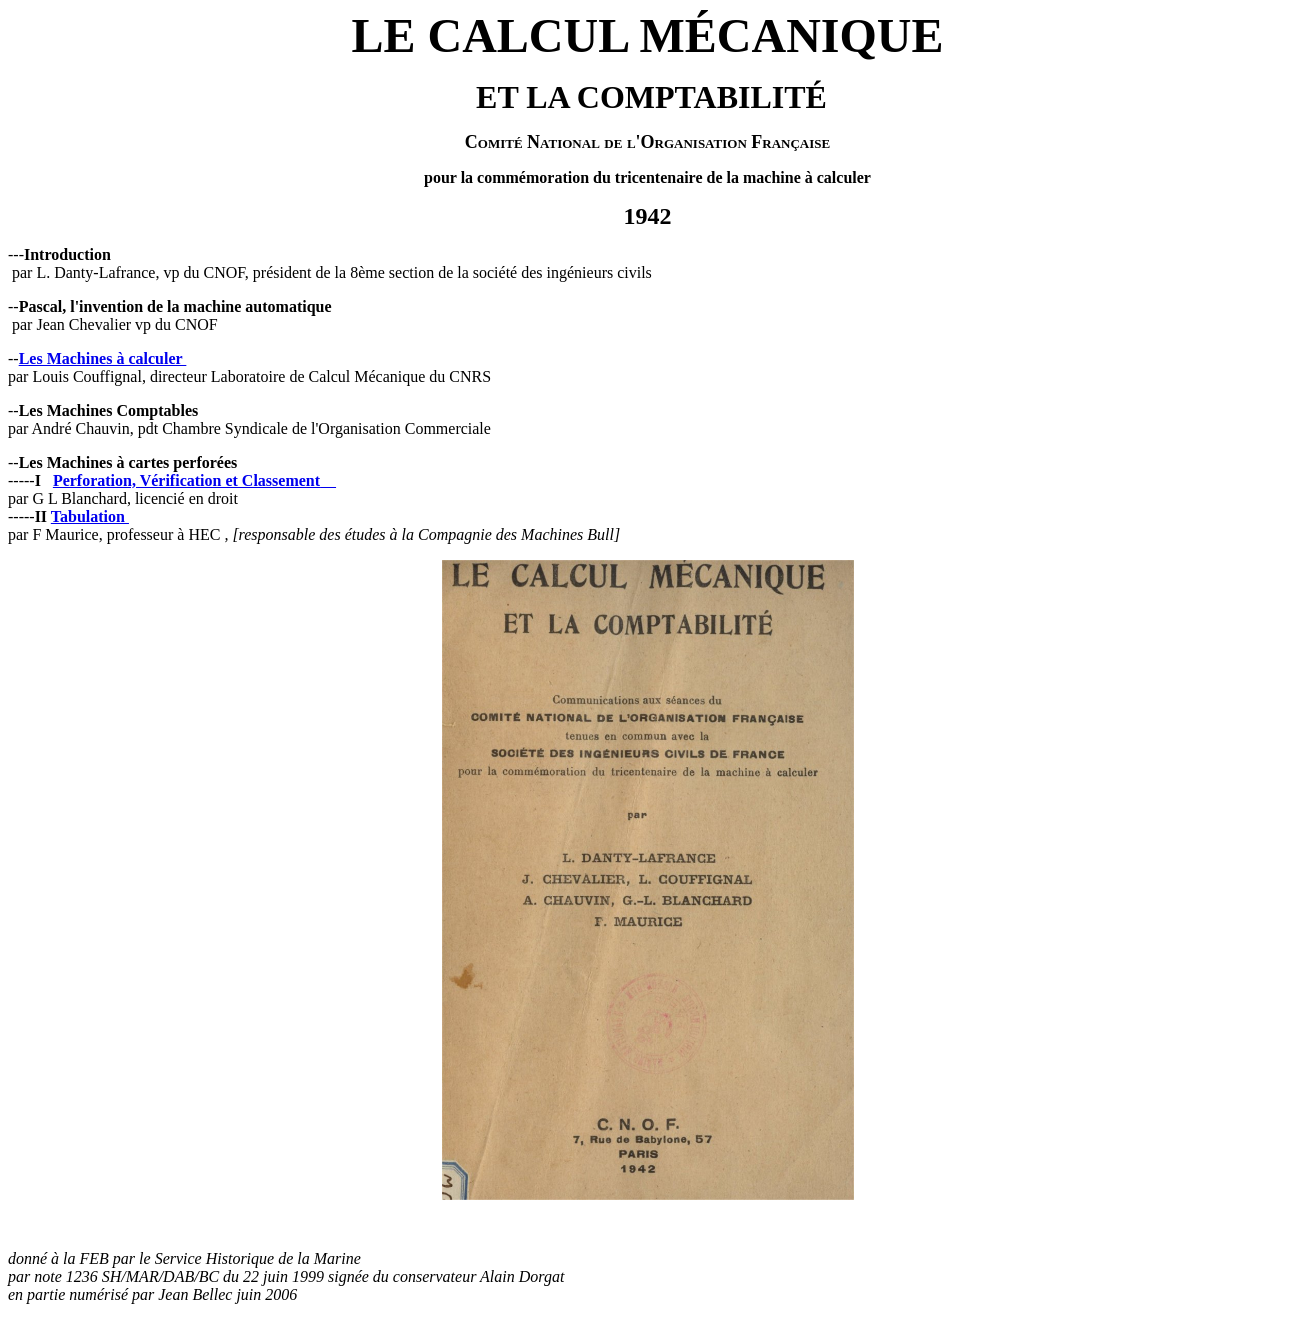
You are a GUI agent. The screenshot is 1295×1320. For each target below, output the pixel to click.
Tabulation (90, 516)
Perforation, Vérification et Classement (186, 480)
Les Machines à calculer (103, 358)
